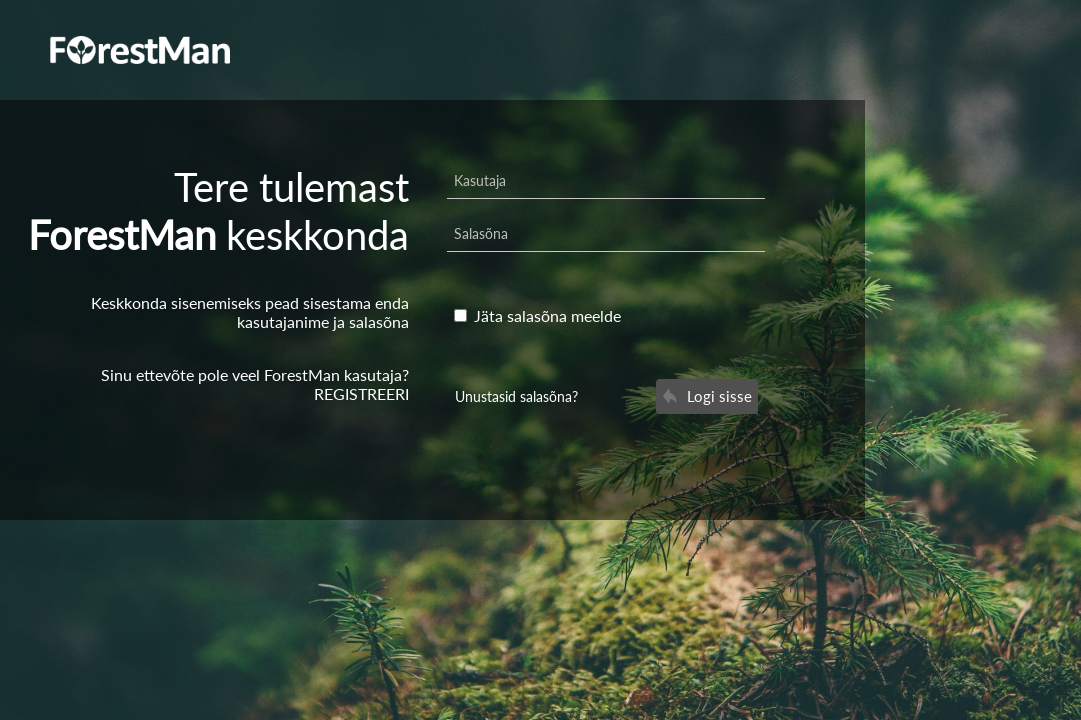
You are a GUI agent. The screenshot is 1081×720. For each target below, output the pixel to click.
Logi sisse (707, 396)
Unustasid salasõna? (516, 396)
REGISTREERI (361, 393)
